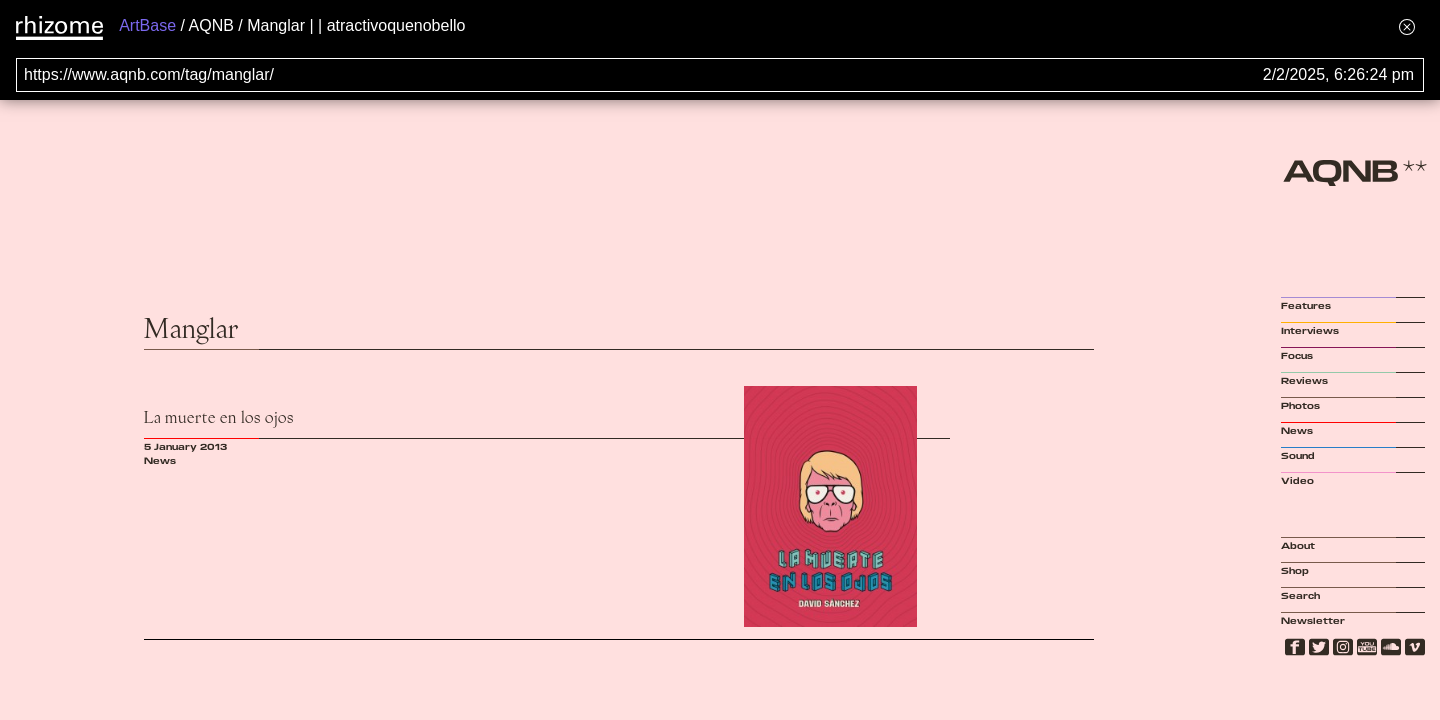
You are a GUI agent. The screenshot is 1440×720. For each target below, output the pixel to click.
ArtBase (147, 25)
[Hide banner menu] (1407, 26)
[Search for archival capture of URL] (720, 75)
